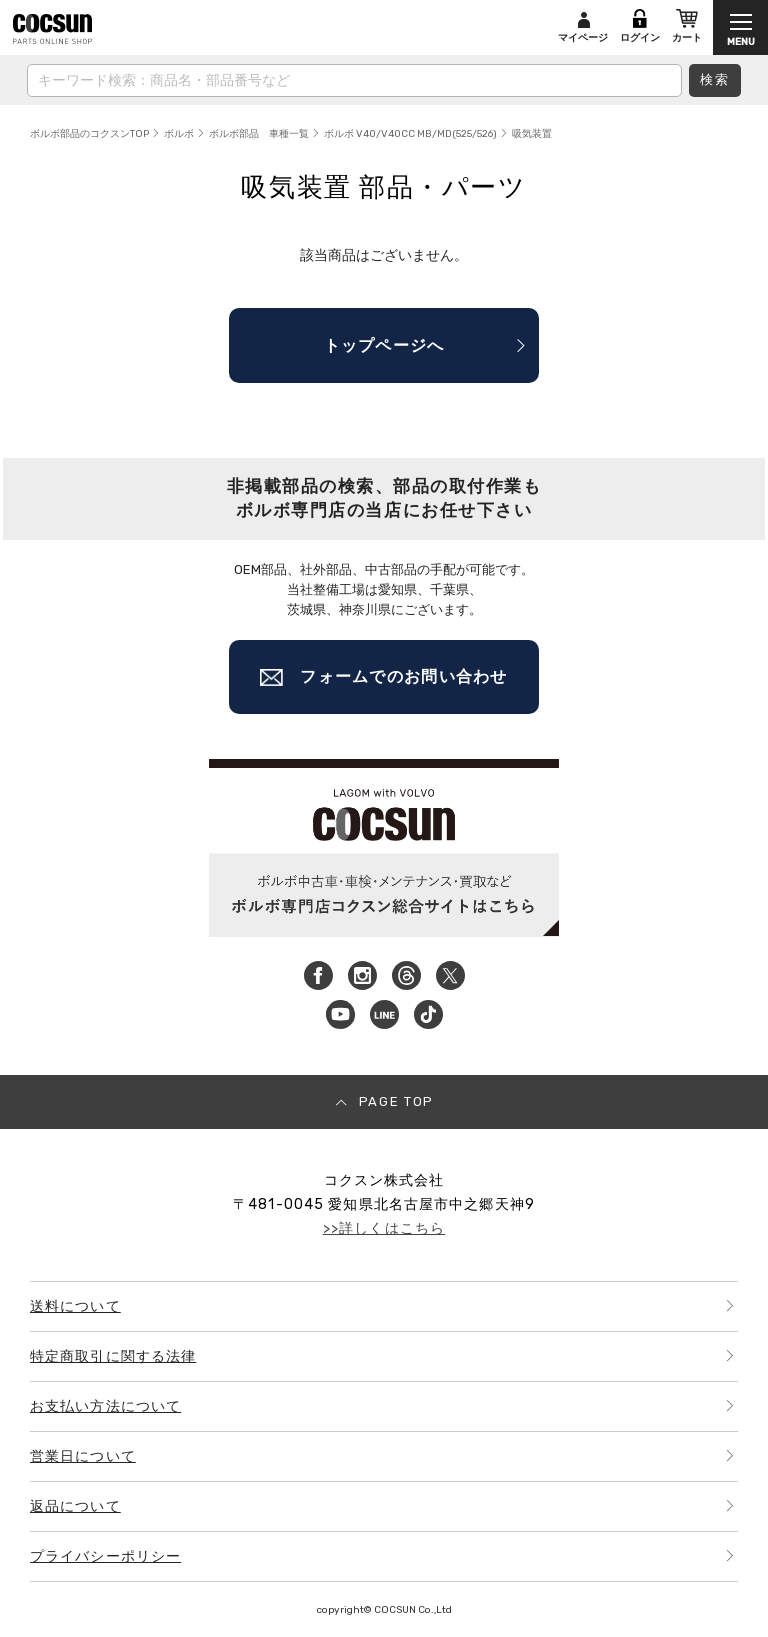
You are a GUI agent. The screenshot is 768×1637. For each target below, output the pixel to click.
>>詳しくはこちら (384, 1228)
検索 (715, 79)
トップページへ (384, 345)
